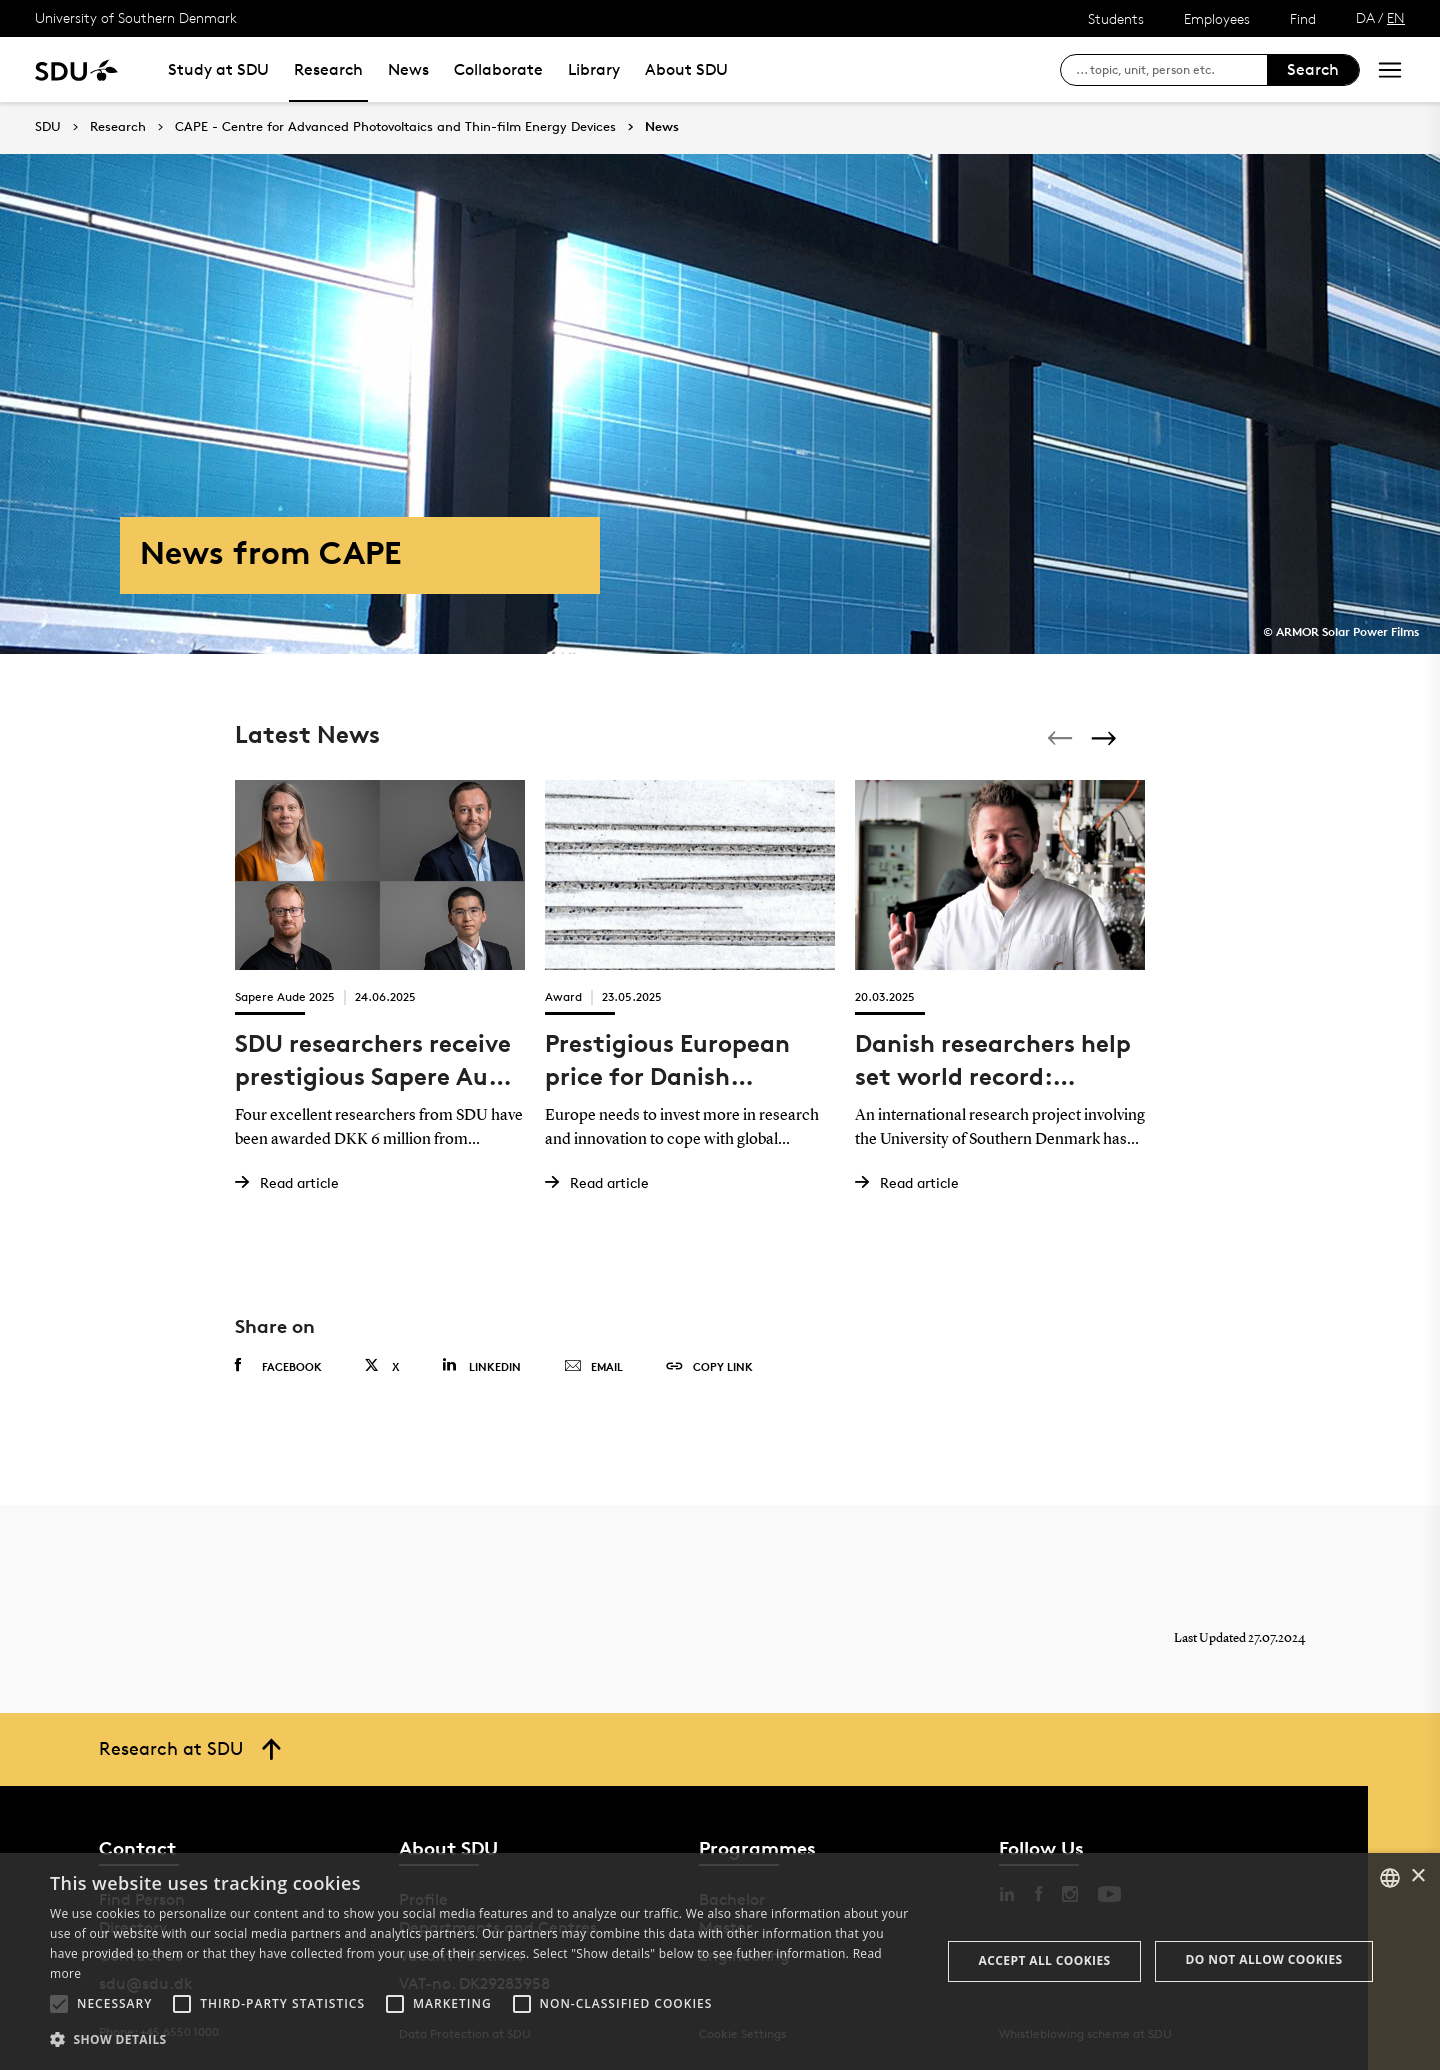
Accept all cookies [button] (1045, 1960)
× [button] (1417, 1876)
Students (1116, 18)
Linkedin (481, 1365)
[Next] (1106, 738)
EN (1396, 17)
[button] (59, 2004)
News (408, 69)
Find (1303, 18)
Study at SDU (218, 69)
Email (593, 1367)
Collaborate (498, 69)
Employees (1217, 18)
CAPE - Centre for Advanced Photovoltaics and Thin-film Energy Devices (395, 127)
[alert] (720, 1961)
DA (1365, 17)
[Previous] (1062, 738)
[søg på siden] (1171, 70)
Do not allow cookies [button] (1264, 1959)
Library (594, 69)
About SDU (686, 69)
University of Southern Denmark (136, 17)
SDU (48, 126)
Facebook (278, 1366)
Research (328, 69)
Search (1313, 69)
